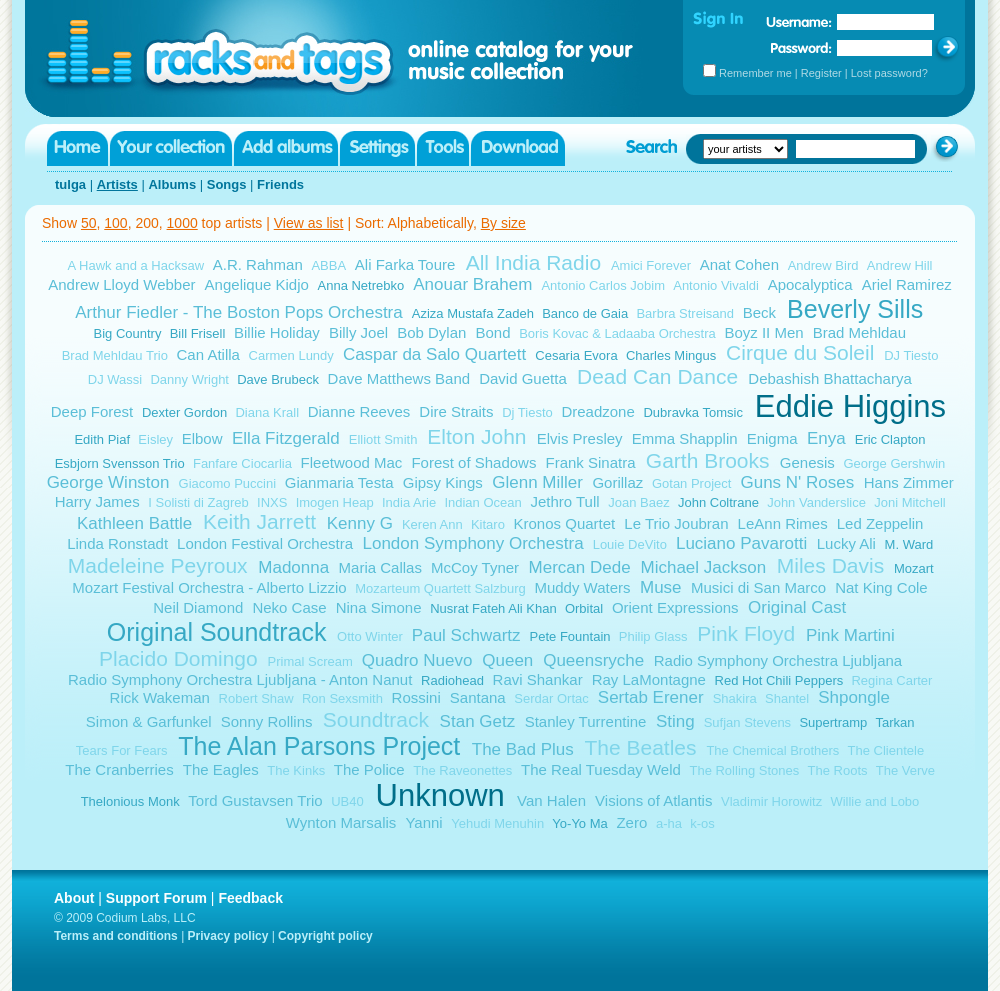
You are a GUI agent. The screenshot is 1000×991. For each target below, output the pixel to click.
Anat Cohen (739, 264)
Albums (172, 184)
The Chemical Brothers (772, 750)
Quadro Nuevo (417, 660)
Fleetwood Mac (352, 462)
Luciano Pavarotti (741, 543)
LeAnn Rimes (783, 523)
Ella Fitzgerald (286, 438)
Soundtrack (376, 719)
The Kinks (296, 770)
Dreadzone (597, 411)
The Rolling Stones (744, 770)
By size (503, 223)
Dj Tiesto (527, 412)
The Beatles (640, 747)
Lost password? (889, 73)
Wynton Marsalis (341, 822)
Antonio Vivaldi (716, 285)
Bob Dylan (431, 332)
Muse (661, 587)
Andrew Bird (823, 265)
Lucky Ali (846, 543)
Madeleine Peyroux (158, 565)
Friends (280, 184)
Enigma (772, 438)
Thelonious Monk (130, 801)
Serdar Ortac (551, 698)
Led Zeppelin (880, 523)
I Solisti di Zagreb (198, 502)
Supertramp (833, 722)
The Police (369, 769)
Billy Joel (358, 332)
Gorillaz (617, 482)
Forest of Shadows (473, 462)
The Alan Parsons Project (319, 746)
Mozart (914, 568)
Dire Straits (456, 411)
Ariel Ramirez (907, 284)
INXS (272, 502)
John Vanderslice (816, 502)
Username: (799, 22)
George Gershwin (894, 463)
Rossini (416, 697)
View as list (309, 223)
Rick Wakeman (160, 697)
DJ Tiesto (911, 355)
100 (115, 223)
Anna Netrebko (361, 285)
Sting (675, 721)
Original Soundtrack (217, 632)
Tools (443, 148)
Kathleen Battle (134, 523)
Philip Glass (653, 636)
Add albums (286, 148)
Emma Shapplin (685, 438)
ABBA (328, 265)
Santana (478, 697)
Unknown (440, 795)
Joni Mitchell (910, 502)
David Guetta (523, 378)
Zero (631, 822)
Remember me (755, 73)
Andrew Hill (900, 265)
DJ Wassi (115, 379)
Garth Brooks (708, 460)
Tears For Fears (122, 750)
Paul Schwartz (466, 635)
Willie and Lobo (874, 801)
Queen (507, 660)
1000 (182, 223)
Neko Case (289, 607)
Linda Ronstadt (117, 543)
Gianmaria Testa (339, 482)
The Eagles (221, 769)
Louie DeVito (630, 544)
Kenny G (360, 523)
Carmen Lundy (291, 355)
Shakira (735, 698)
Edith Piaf (102, 439)
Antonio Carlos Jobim (603, 285)
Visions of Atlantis (653, 800)
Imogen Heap (335, 502)
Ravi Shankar (538, 679)
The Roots (838, 770)
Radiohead (452, 680)
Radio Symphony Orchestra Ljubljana (778, 660)
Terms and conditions (116, 936)
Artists (117, 184)
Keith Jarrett (259, 521)
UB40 (347, 801)
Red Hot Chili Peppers (779, 680)
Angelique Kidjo (257, 284)
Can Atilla (208, 354)
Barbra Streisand (685, 313)
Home (77, 148)
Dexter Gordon (184, 412)
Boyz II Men (763, 332)
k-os (702, 823)
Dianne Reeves (359, 411)
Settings (377, 148)
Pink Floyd (746, 633)
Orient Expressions (675, 607)
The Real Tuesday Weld (601, 769)
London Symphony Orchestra (472, 543)
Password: (801, 47)
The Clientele (886, 750)
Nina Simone (379, 607)
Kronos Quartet (565, 523)
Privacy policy (228, 936)
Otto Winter (370, 636)
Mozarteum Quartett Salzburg (440, 588)
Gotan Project (692, 483)
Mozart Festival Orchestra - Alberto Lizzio (209, 587)
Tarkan (895, 722)
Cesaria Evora (576, 355)
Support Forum (156, 898)
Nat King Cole (881, 587)
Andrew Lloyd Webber (121, 284)
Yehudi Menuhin (497, 823)
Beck (759, 312)
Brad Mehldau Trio (115, 355)
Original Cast (797, 607)
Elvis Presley (580, 438)
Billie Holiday (277, 332)
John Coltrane (718, 502)
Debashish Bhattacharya (829, 378)
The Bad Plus (523, 749)
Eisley (155, 439)
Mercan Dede (580, 567)
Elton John (476, 436)
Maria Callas (380, 567)
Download (518, 148)
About (74, 898)
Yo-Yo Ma (579, 823)
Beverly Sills (855, 309)
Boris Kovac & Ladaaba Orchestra (617, 333)
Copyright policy (325, 936)
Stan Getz (478, 721)
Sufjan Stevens (747, 722)
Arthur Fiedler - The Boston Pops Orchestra (239, 312)
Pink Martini (850, 635)
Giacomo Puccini (228, 483)
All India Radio (533, 262)
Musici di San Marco (758, 587)
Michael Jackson (703, 567)
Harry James (97, 501)
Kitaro (488, 524)
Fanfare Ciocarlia (242, 463)
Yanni (423, 822)
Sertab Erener (651, 697)
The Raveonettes (462, 770)
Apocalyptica (810, 284)
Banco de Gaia (585, 313)
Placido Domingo (178, 658)
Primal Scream (310, 661)
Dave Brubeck (278, 379)
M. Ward (909, 544)
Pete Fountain (570, 636)
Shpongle (854, 697)
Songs (227, 184)
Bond (492, 332)
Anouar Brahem (472, 284)
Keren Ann (432, 524)
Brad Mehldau (859, 332)
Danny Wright (189, 379)
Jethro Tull (564, 501)
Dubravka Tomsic (692, 412)
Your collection (171, 148)
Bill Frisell (198, 333)
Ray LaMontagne (649, 679)
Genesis (807, 462)
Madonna (293, 567)
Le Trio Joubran (676, 523)
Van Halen (551, 800)
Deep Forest (92, 411)
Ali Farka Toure (405, 264)
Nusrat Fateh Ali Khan (493, 608)
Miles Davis (830, 565)
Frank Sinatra (591, 462)
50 (89, 223)
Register (821, 73)
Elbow (202, 438)
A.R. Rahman (258, 264)
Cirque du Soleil (800, 352)
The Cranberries (119, 769)
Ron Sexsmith (342, 698)
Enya (826, 438)
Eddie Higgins (850, 406)
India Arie (409, 502)
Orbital (584, 608)
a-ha (669, 823)
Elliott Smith (383, 439)
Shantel (787, 698)
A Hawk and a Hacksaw (136, 265)
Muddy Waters (582, 587)
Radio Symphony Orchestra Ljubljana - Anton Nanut (240, 679)
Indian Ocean (482, 502)
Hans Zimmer (909, 482)
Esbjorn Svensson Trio (120, 463)
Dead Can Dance (657, 376)
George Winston (108, 482)
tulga (70, 184)
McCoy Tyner (475, 567)
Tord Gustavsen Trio (255, 800)
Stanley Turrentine (586, 721)
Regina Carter (891, 680)
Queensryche (593, 660)
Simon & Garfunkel (149, 721)
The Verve (905, 770)
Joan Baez (638, 502)
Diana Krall (267, 412)
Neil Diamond (198, 607)
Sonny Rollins (267, 721)
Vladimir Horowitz (771, 801)
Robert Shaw (256, 698)
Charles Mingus (671, 355)
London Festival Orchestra (265, 543)
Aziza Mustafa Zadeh (473, 313)
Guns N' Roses (797, 482)
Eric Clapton (890, 439)
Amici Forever (651, 265)
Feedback (250, 898)
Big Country (128, 333)
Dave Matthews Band (399, 378)
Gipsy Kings (443, 482)
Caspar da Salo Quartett (434, 354)
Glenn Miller (537, 482)
